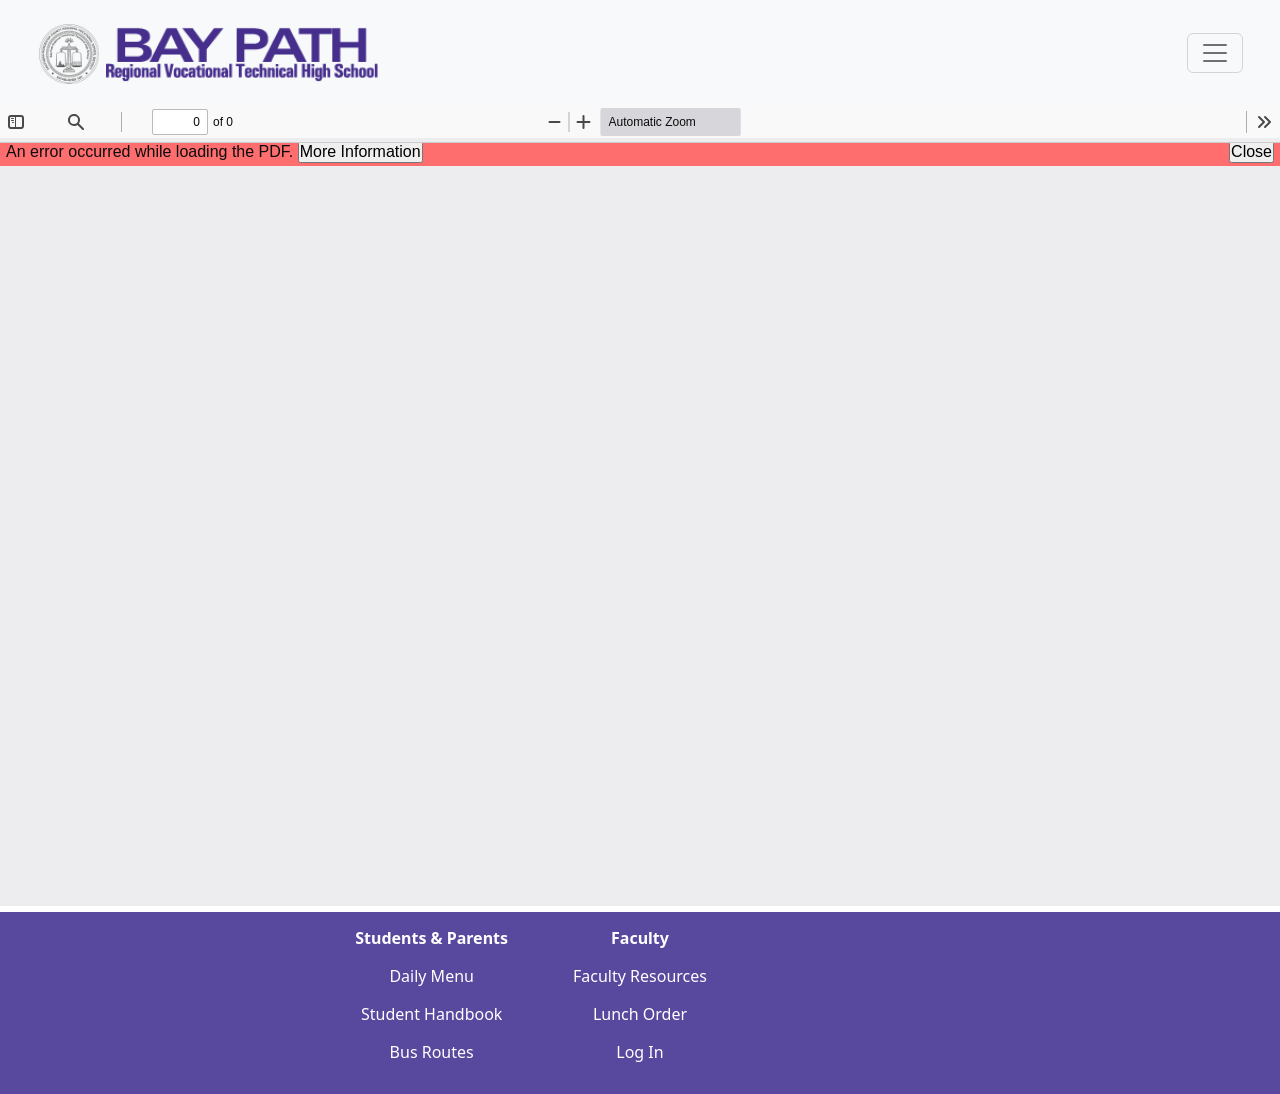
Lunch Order (640, 1014)
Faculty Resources (640, 976)
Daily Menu (431, 976)
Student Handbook (431, 1014)
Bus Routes (432, 1052)
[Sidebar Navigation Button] (1215, 53)
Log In (639, 1052)
